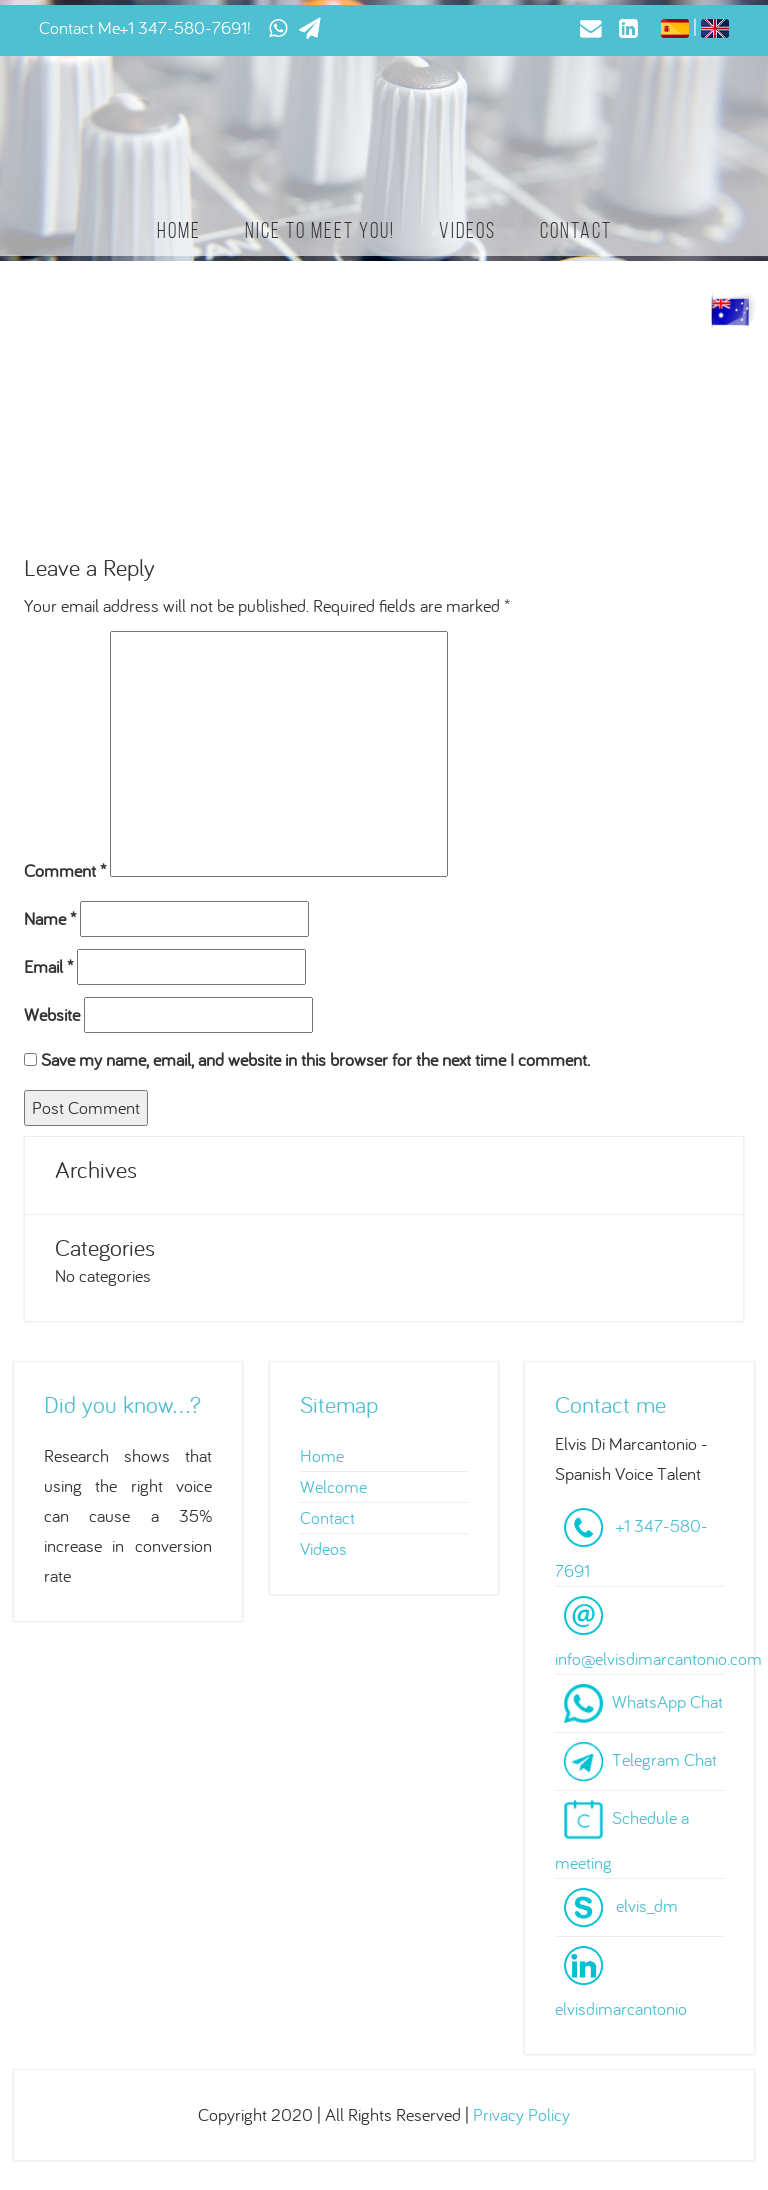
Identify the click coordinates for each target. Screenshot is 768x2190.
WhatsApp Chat (667, 1700)
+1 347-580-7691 (183, 27)
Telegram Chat (664, 1758)
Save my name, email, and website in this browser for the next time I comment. (315, 1059)
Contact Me (79, 27)
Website (52, 1014)
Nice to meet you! (320, 230)
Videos (467, 230)
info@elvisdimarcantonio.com (658, 1658)
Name (50, 918)
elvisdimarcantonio (621, 2008)
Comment (65, 870)
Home (179, 230)
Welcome (333, 1486)
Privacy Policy (521, 2114)
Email (48, 966)
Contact (576, 230)
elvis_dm (647, 1904)
